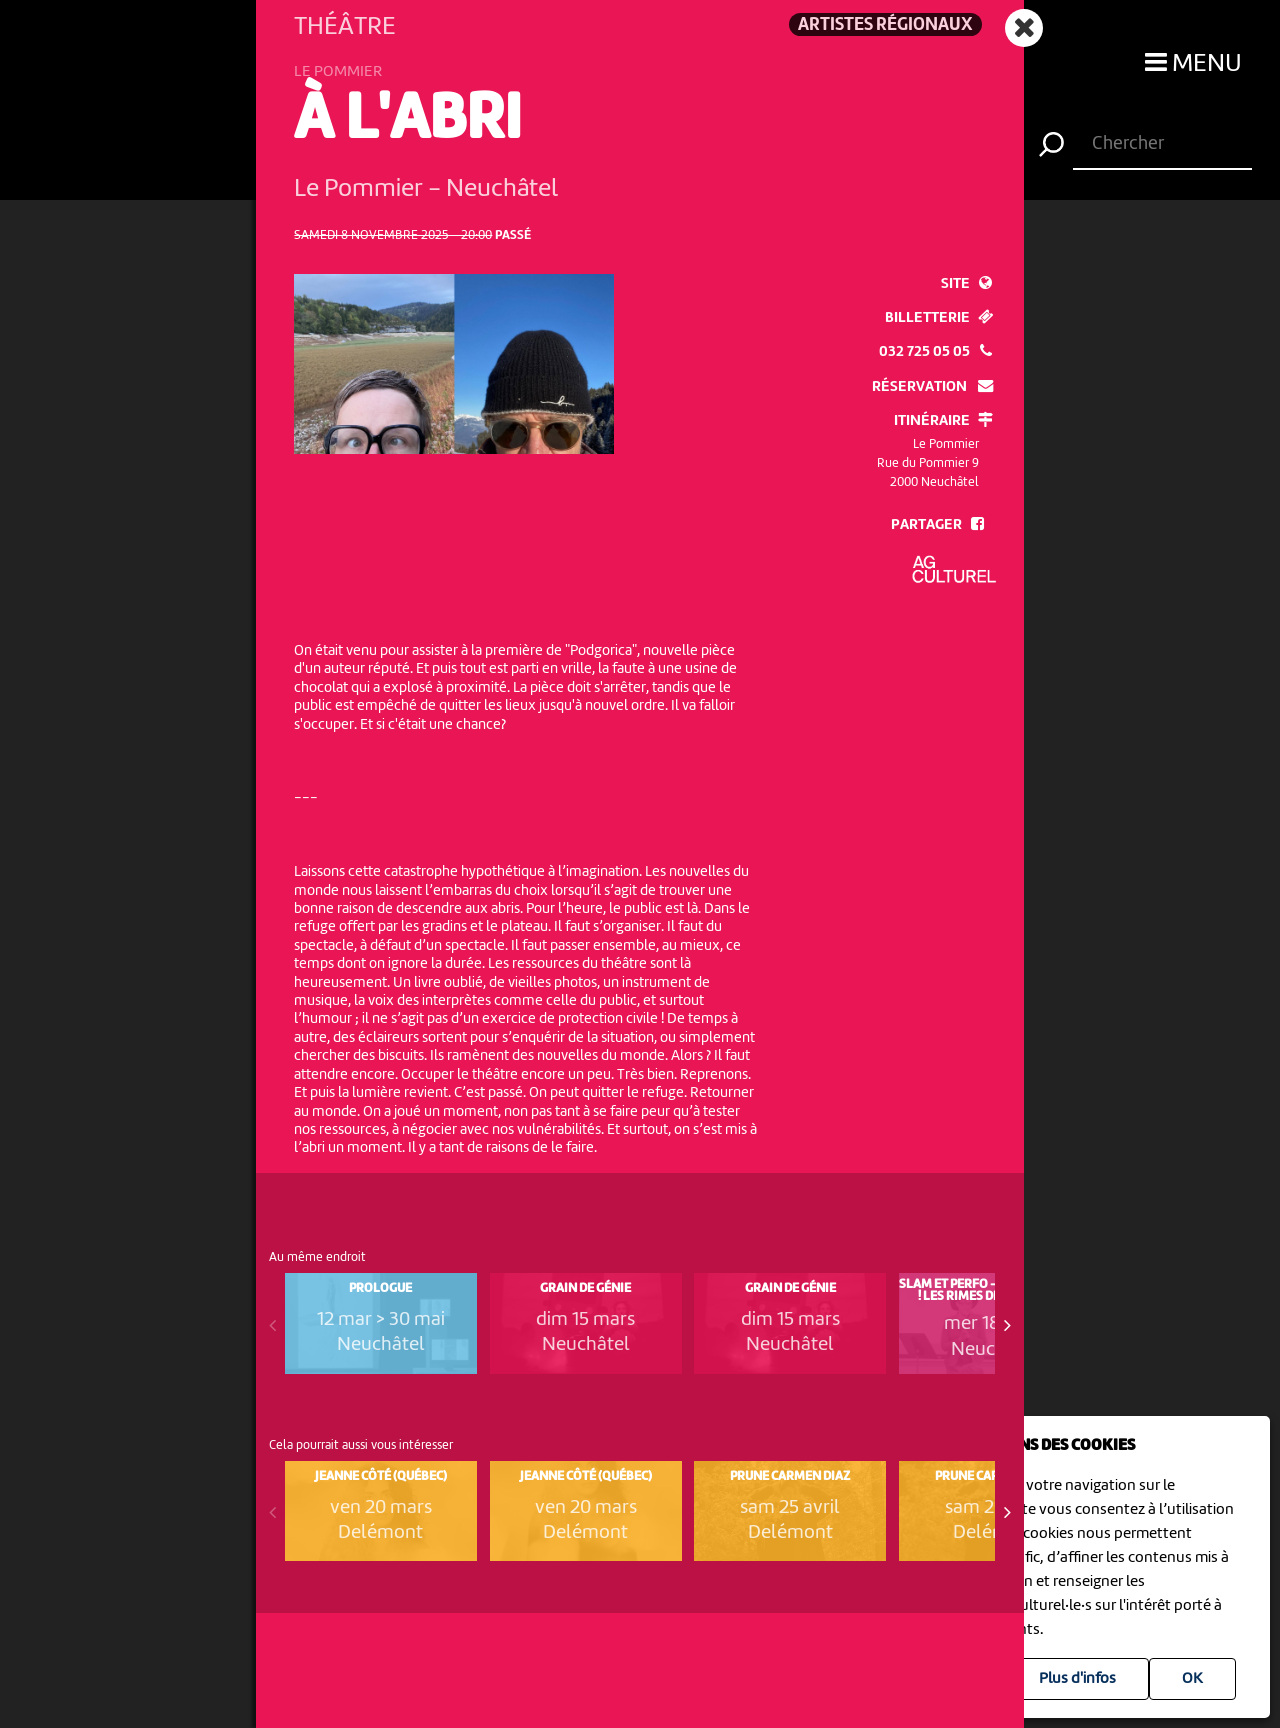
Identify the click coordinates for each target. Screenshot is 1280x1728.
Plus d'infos (1077, 1679)
